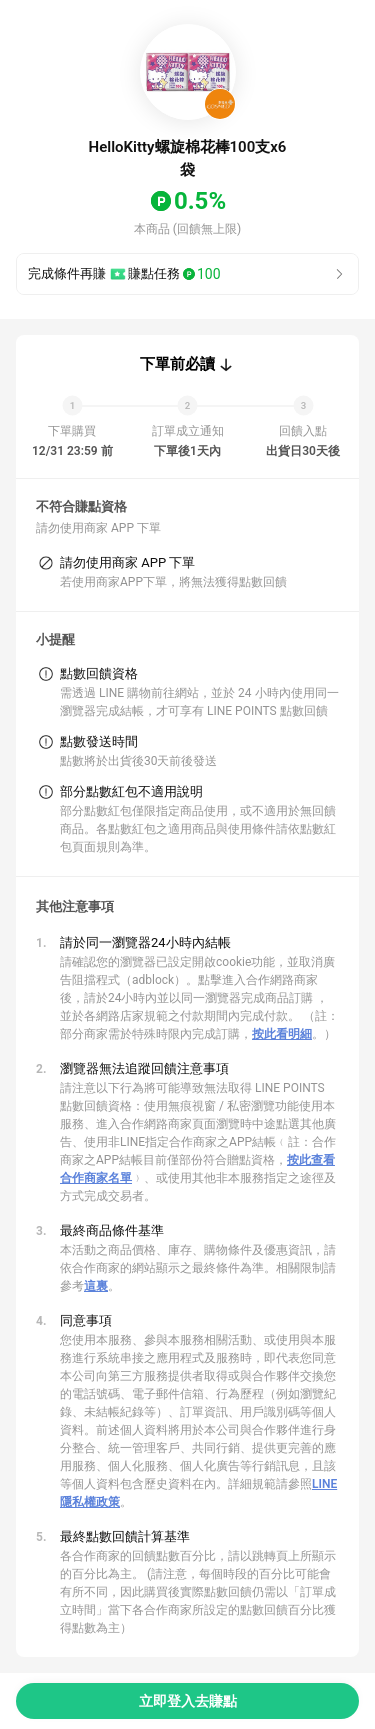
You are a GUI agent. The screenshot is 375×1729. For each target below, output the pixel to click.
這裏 (96, 1286)
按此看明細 (282, 1034)
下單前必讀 (177, 364)
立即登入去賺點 (188, 1701)
